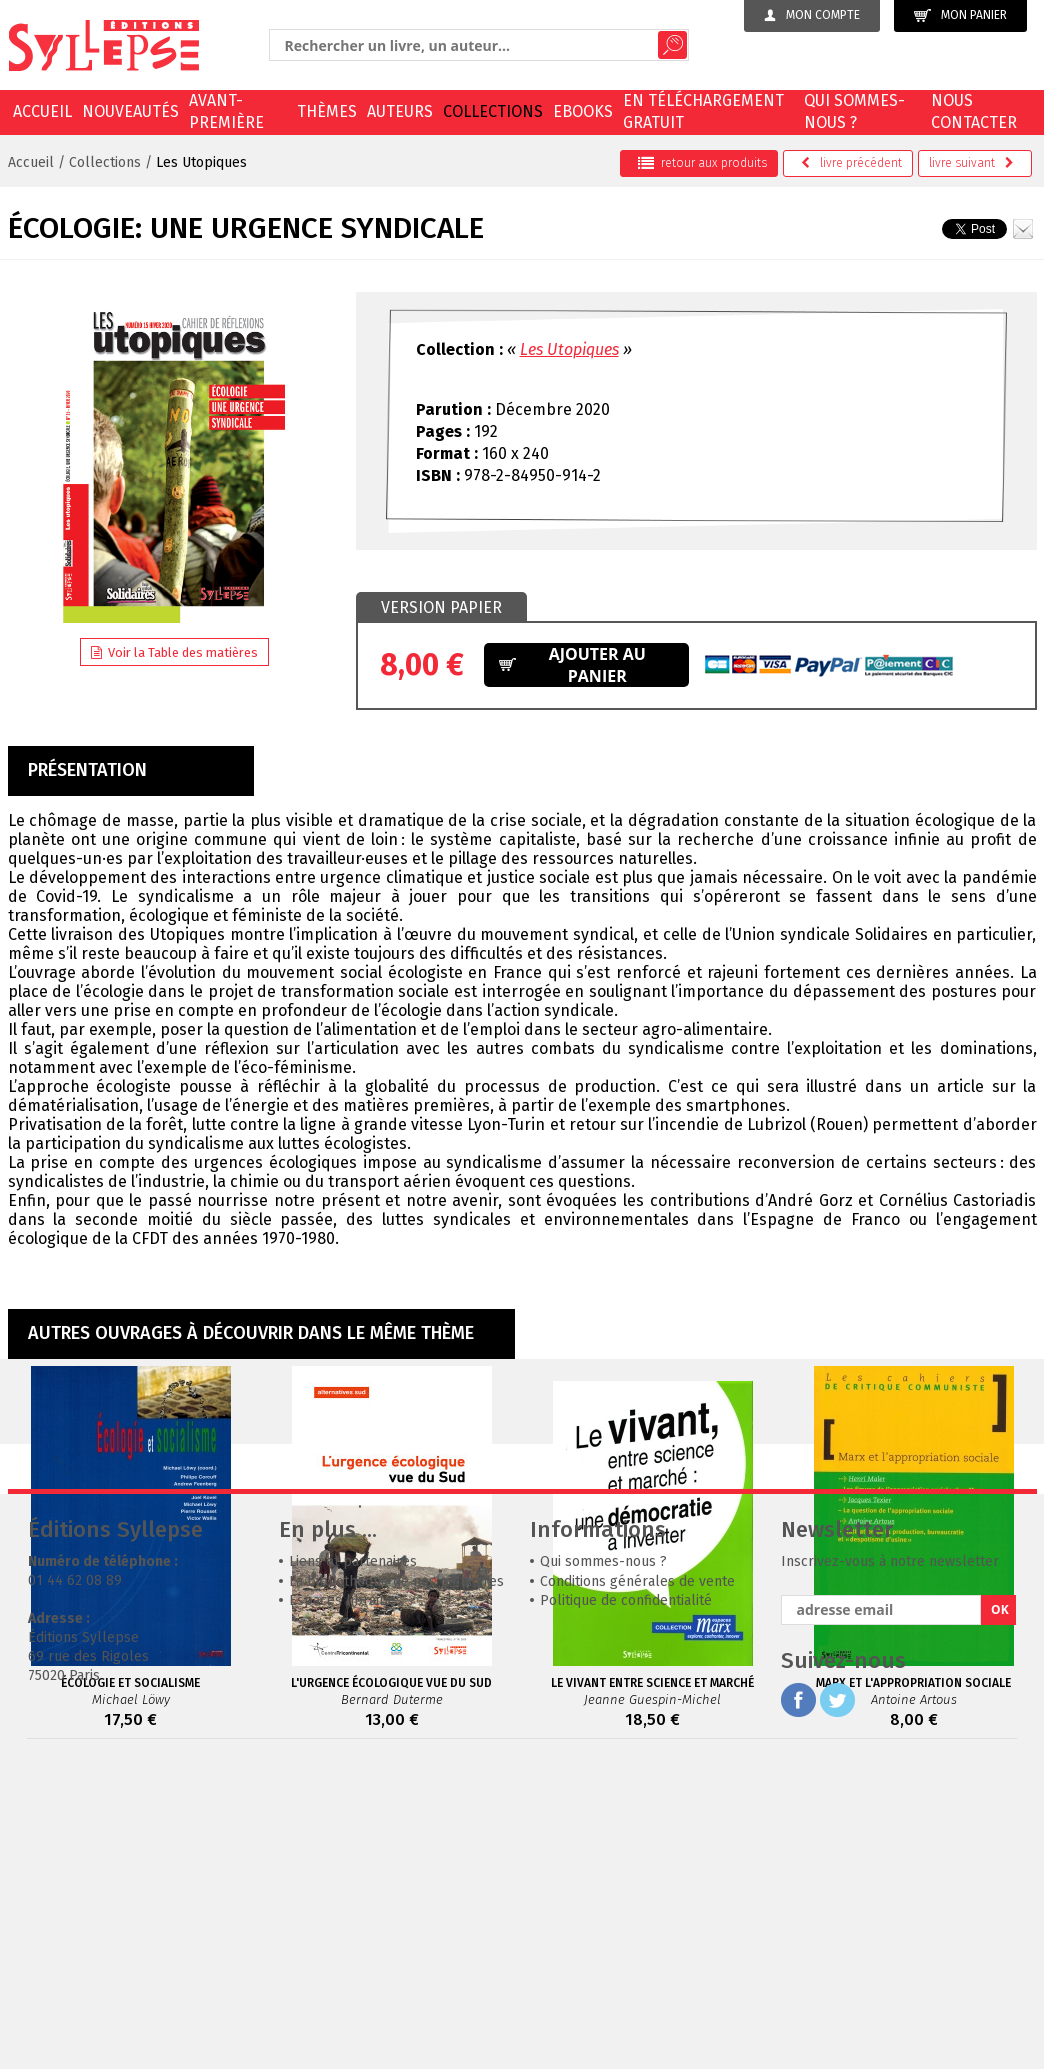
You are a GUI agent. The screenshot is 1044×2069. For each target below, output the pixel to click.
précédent (851, 163)
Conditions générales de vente (637, 1881)
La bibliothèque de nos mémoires (396, 1881)
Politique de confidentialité (626, 1900)
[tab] (441, 608)
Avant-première (226, 111)
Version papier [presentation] (441, 607)
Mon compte (812, 15)
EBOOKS (583, 111)
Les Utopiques (201, 162)
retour (702, 163)
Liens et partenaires (353, 1861)
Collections (493, 111)
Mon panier (960, 15)
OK (1000, 1909)
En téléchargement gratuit (703, 111)
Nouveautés (130, 111)
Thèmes (327, 111)
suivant (971, 163)
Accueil (42, 111)
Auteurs (400, 111)
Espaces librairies (346, 1900)
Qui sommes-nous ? (854, 111)
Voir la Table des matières (174, 652)
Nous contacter (974, 111)
